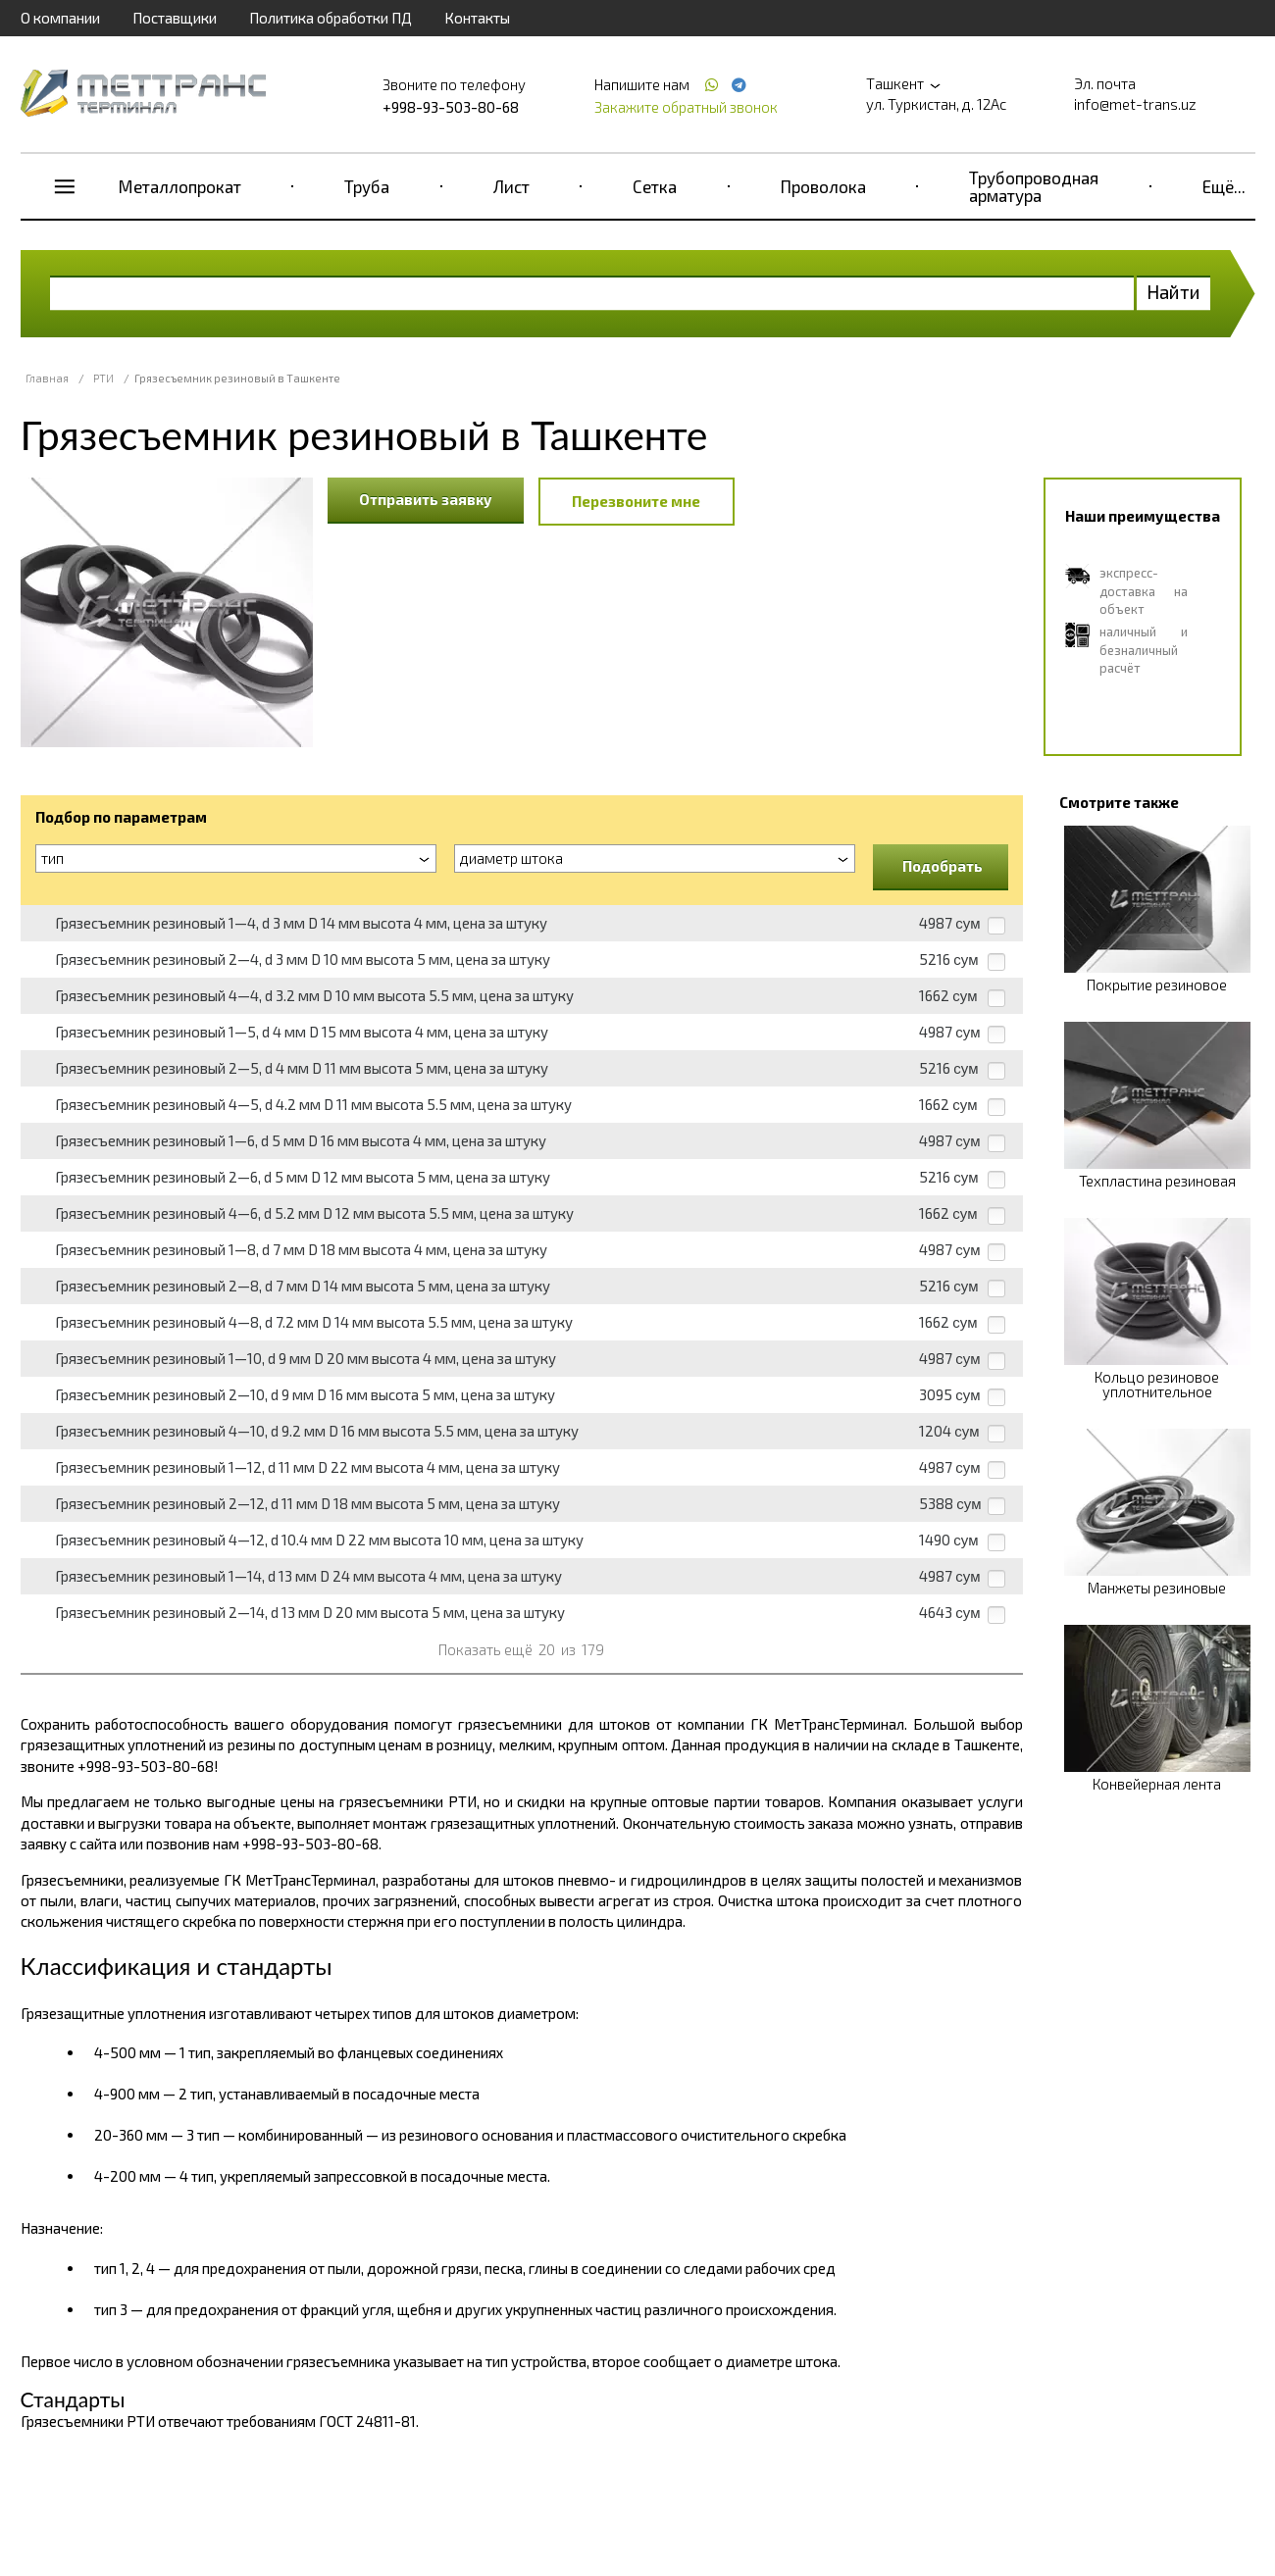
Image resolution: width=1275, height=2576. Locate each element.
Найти (1173, 291)
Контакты (477, 17)
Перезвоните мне (636, 501)
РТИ (103, 378)
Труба (366, 186)
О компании (60, 17)
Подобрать (942, 866)
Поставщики (174, 17)
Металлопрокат (180, 186)
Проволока (823, 186)
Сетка (655, 186)
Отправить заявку (425, 499)
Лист (511, 186)
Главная (47, 378)
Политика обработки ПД (330, 17)
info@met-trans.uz (1135, 104)
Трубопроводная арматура (1033, 186)
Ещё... (1224, 186)
